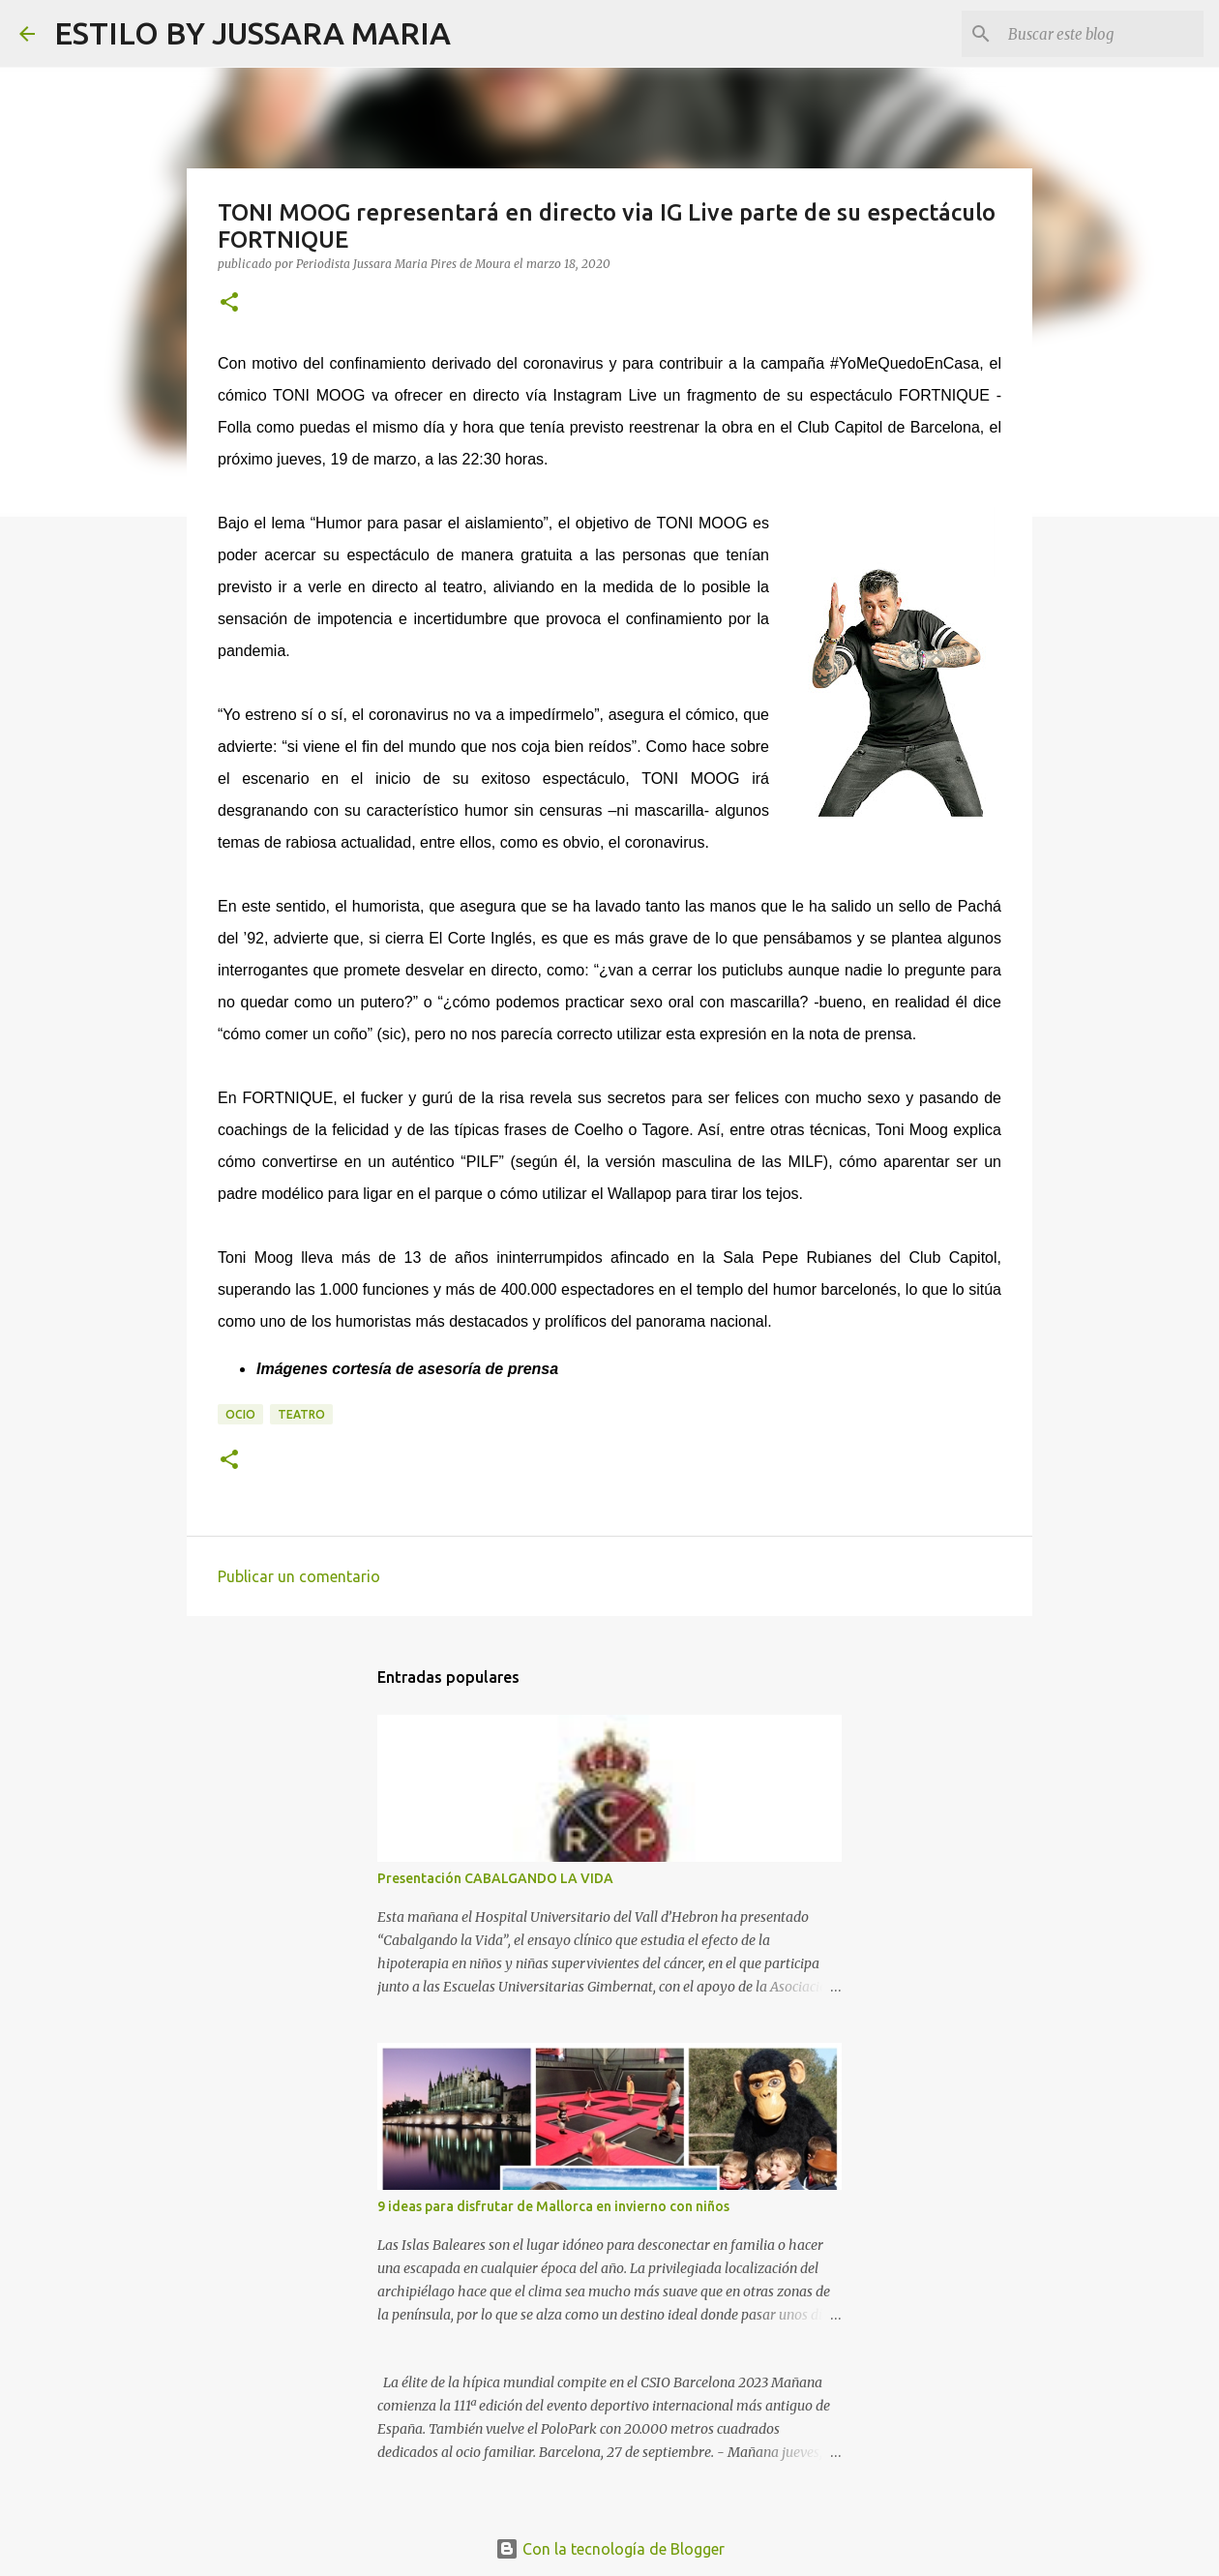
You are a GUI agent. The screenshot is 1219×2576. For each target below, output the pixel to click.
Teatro (301, 1414)
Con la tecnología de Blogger (610, 2549)
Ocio (240, 1414)
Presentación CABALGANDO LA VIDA (495, 1878)
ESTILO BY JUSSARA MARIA (252, 32)
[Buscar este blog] (1102, 34)
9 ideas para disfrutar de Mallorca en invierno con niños (553, 2206)
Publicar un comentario (299, 1576)
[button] (229, 303)
